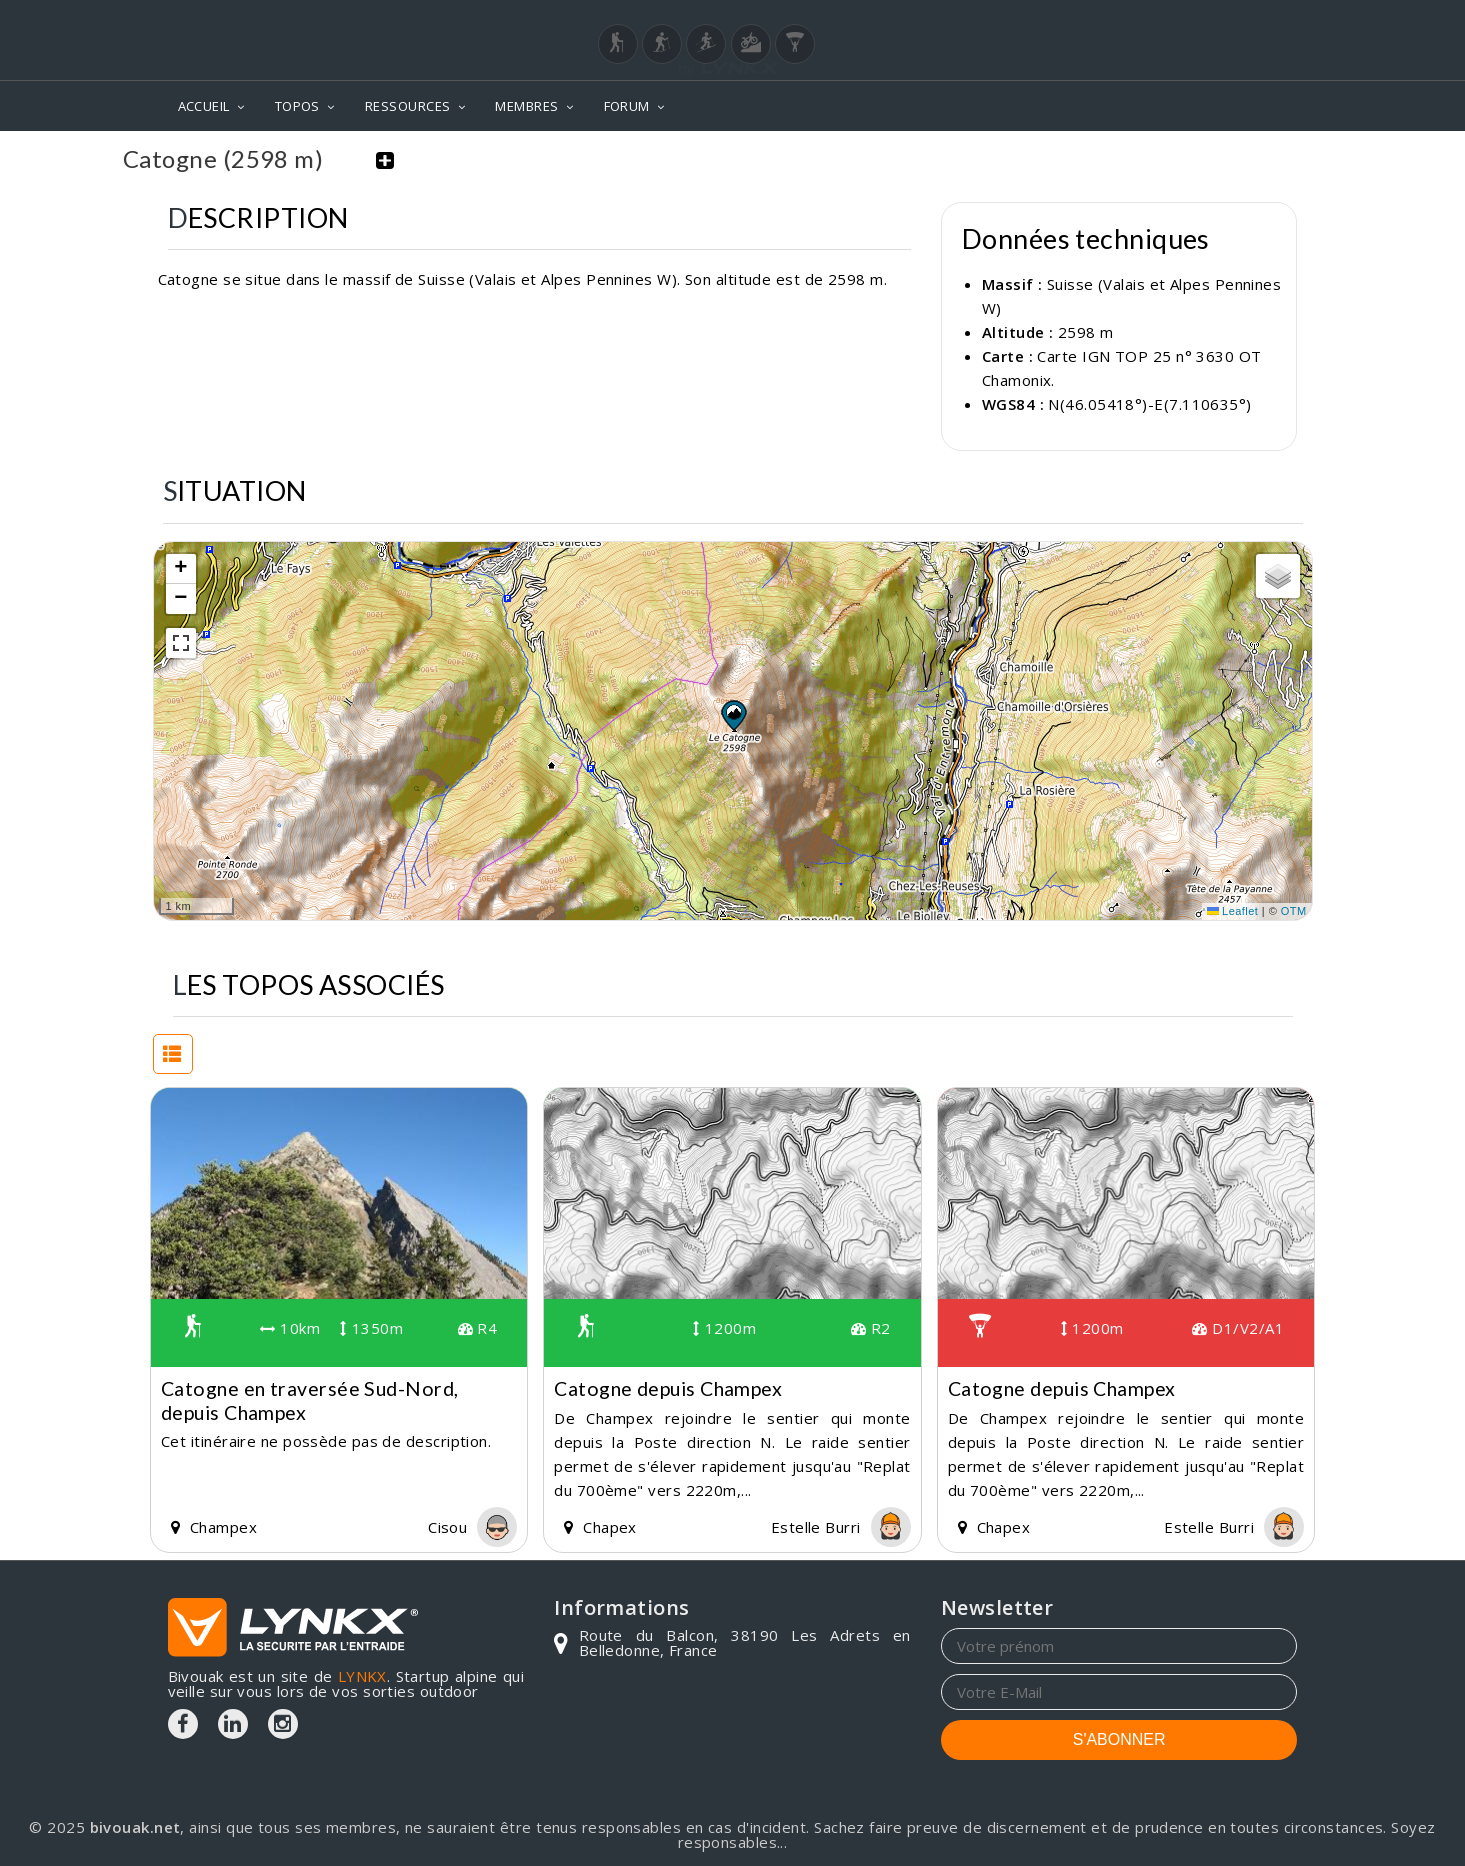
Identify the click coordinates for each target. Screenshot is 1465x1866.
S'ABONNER (1119, 1738)
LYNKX (362, 1675)
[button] (733, 713)
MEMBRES (526, 106)
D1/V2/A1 (1238, 1327)
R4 (478, 1327)
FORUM (627, 106)
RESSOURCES (408, 106)
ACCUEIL (204, 106)
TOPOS (297, 106)
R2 (871, 1327)
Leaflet (1233, 910)
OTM (1294, 910)
